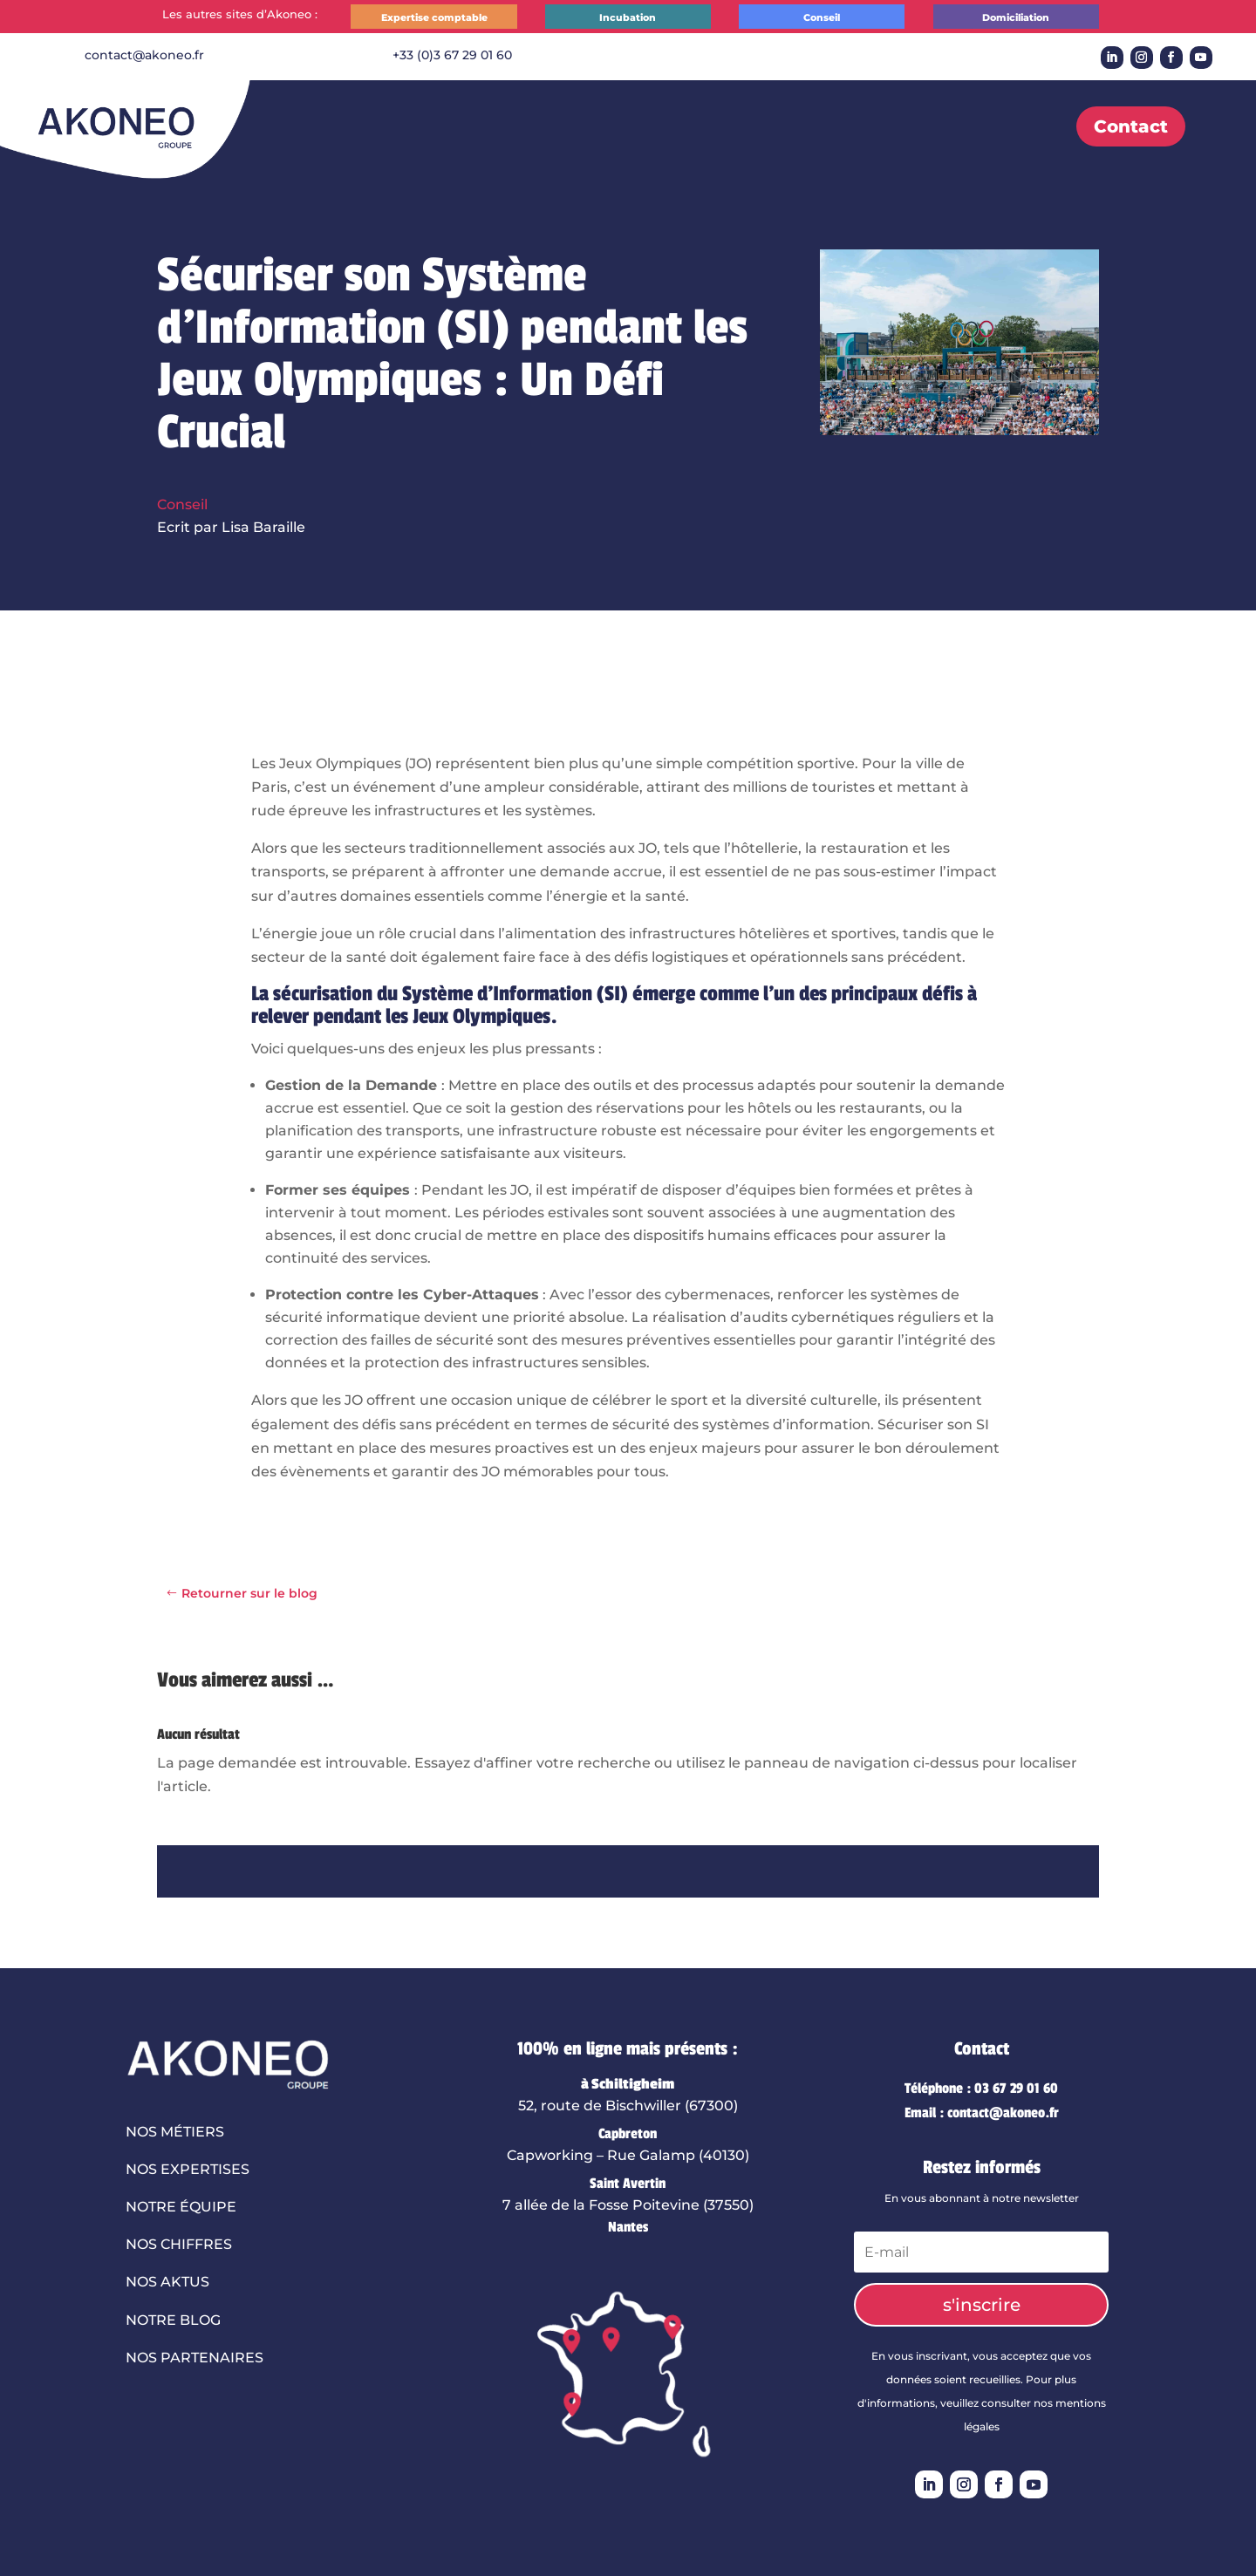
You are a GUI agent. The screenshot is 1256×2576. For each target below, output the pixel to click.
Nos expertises (187, 2169)
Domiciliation (1015, 17)
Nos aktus (167, 2281)
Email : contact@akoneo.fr (981, 2113)
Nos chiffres (179, 2244)
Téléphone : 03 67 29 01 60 (981, 2088)
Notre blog (173, 2320)
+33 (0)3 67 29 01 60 (452, 55)
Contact (1131, 126)
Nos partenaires (194, 2357)
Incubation (627, 17)
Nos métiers (175, 2131)
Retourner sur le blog (249, 1593)
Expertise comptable (434, 17)
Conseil (821, 17)
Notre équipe (181, 2206)
